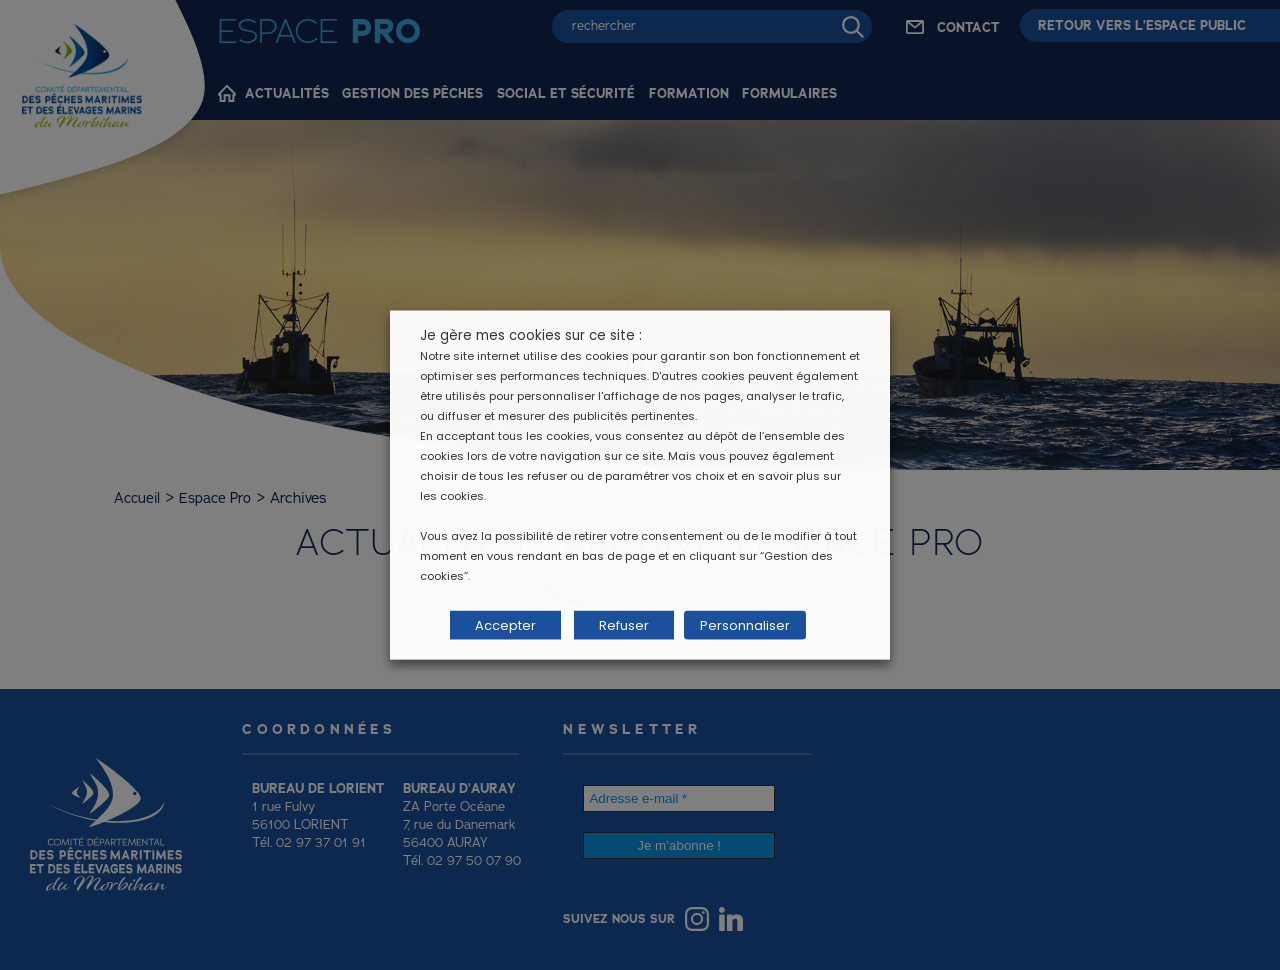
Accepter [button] (505, 625)
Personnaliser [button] (743, 625)
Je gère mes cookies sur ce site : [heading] (531, 335)
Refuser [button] (624, 625)
